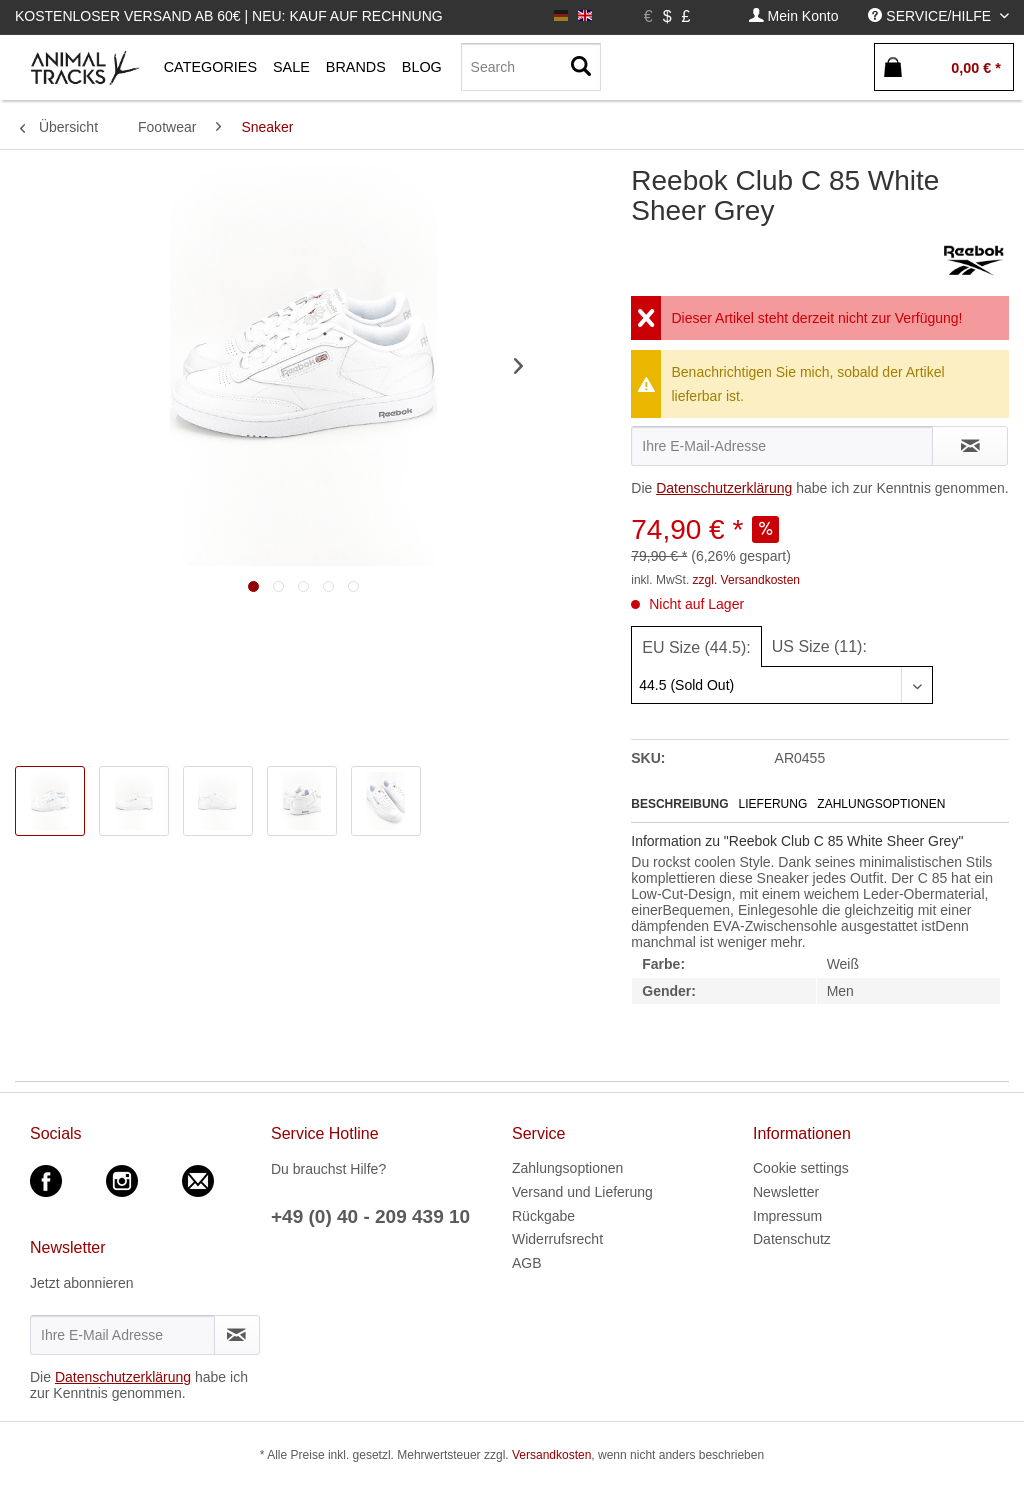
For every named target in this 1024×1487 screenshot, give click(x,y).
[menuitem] (794, 16)
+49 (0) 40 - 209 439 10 (370, 1216)
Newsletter (786, 1192)
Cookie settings (801, 1168)
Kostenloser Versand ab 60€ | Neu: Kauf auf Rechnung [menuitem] (229, 16)
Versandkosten (551, 1455)
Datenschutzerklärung (724, 488)
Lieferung (773, 804)
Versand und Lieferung (582, 1192)
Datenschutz (792, 1239)
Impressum (787, 1216)
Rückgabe (543, 1216)
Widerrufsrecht (557, 1239)
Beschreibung (679, 804)
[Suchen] (581, 67)
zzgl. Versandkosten (746, 580)
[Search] (531, 67)
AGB (527, 1263)
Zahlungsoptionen (881, 804)
